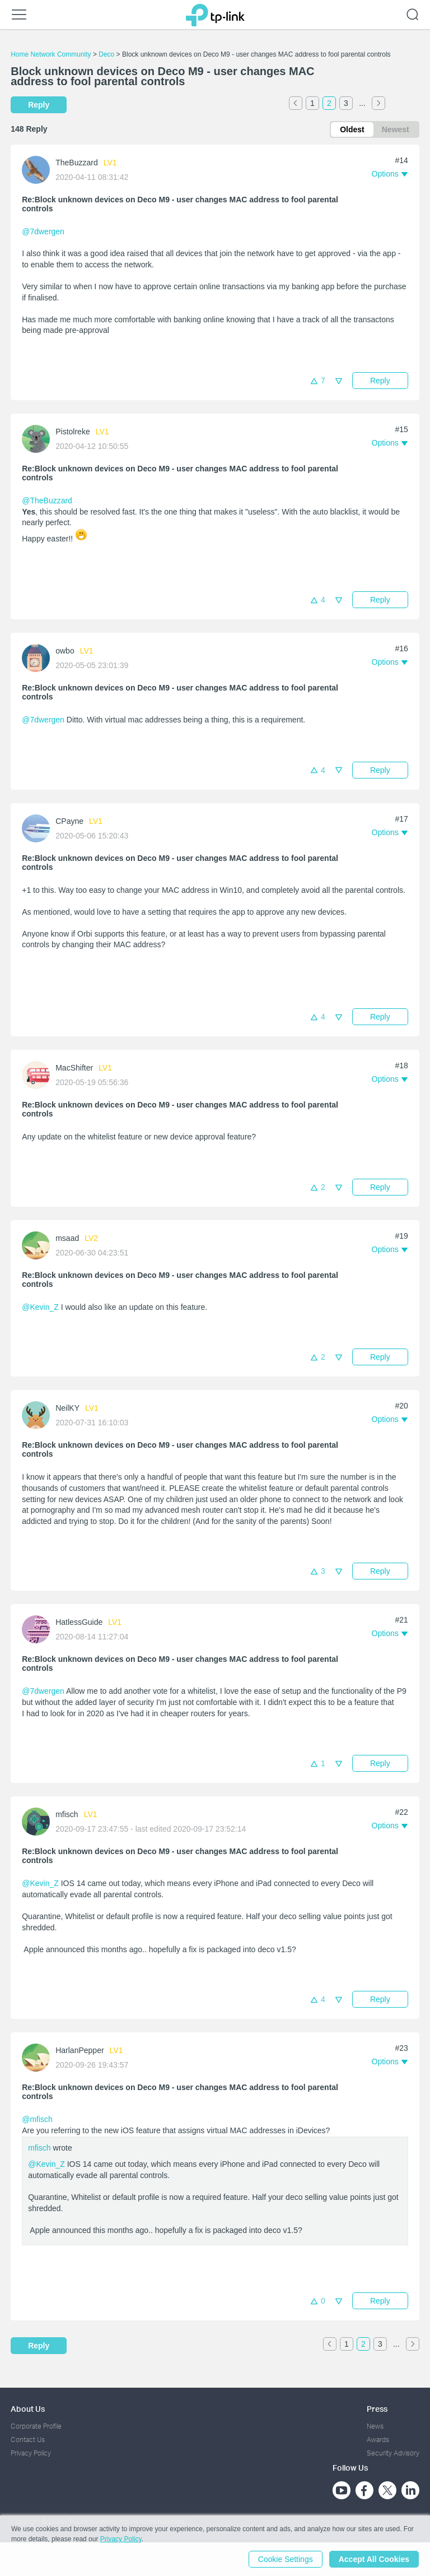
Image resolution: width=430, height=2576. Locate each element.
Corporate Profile (36, 2426)
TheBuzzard (76, 162)
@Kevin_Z (40, 1307)
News (375, 2426)
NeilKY (67, 1407)
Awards (378, 2439)
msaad (67, 1238)
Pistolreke (72, 431)
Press (377, 2408)
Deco (106, 54)
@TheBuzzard (47, 500)
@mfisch (37, 2119)
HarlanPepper (79, 2050)
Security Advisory (393, 2453)
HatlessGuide (78, 1622)
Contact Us (28, 2439)
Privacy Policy (31, 2453)
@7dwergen (43, 231)
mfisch (66, 1814)
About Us (28, 2408)
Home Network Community (51, 54)
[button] (390, 173)
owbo (64, 650)
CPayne (69, 821)
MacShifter (74, 1067)
